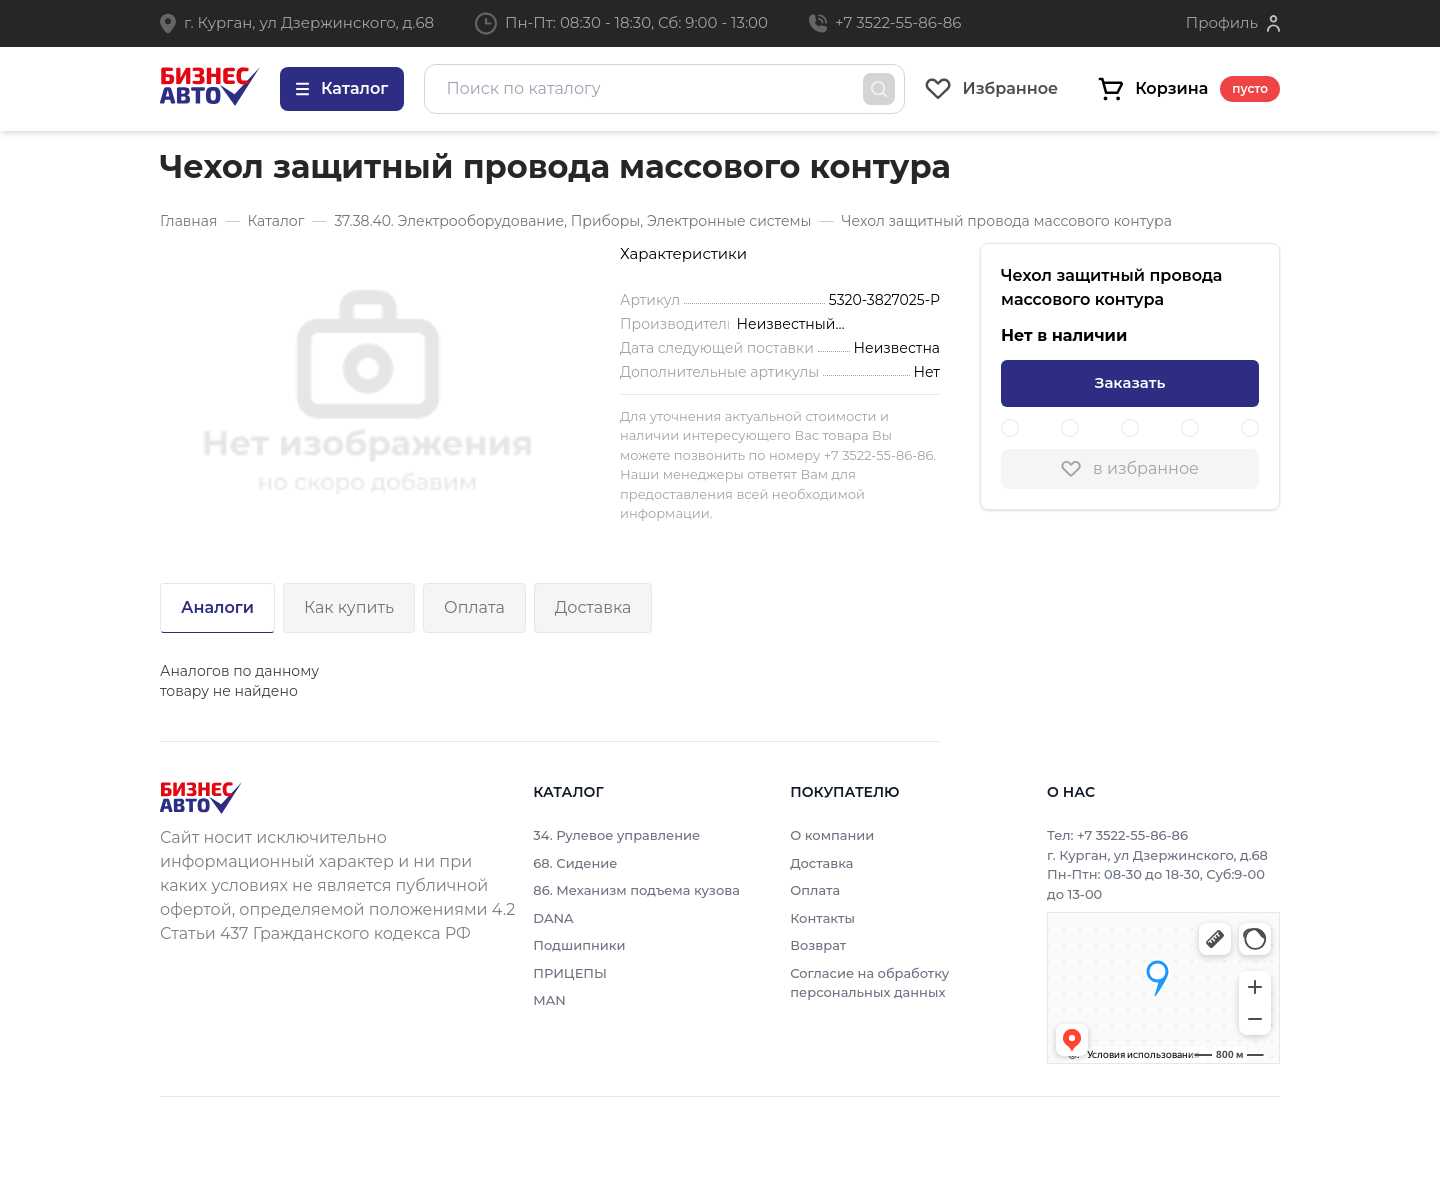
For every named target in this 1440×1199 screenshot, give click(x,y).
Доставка (593, 607)
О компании (832, 835)
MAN (549, 1000)
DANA (553, 918)
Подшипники (579, 945)
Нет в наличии (1064, 335)
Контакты (822, 918)
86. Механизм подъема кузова (636, 890)
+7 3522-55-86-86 (898, 22)
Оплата (474, 607)
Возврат (818, 945)
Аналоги (217, 607)
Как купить (349, 607)
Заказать (1130, 382)
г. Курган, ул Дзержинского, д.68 (309, 22)
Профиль (1222, 22)
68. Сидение (575, 863)
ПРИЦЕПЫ (570, 973)
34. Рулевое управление (616, 835)
